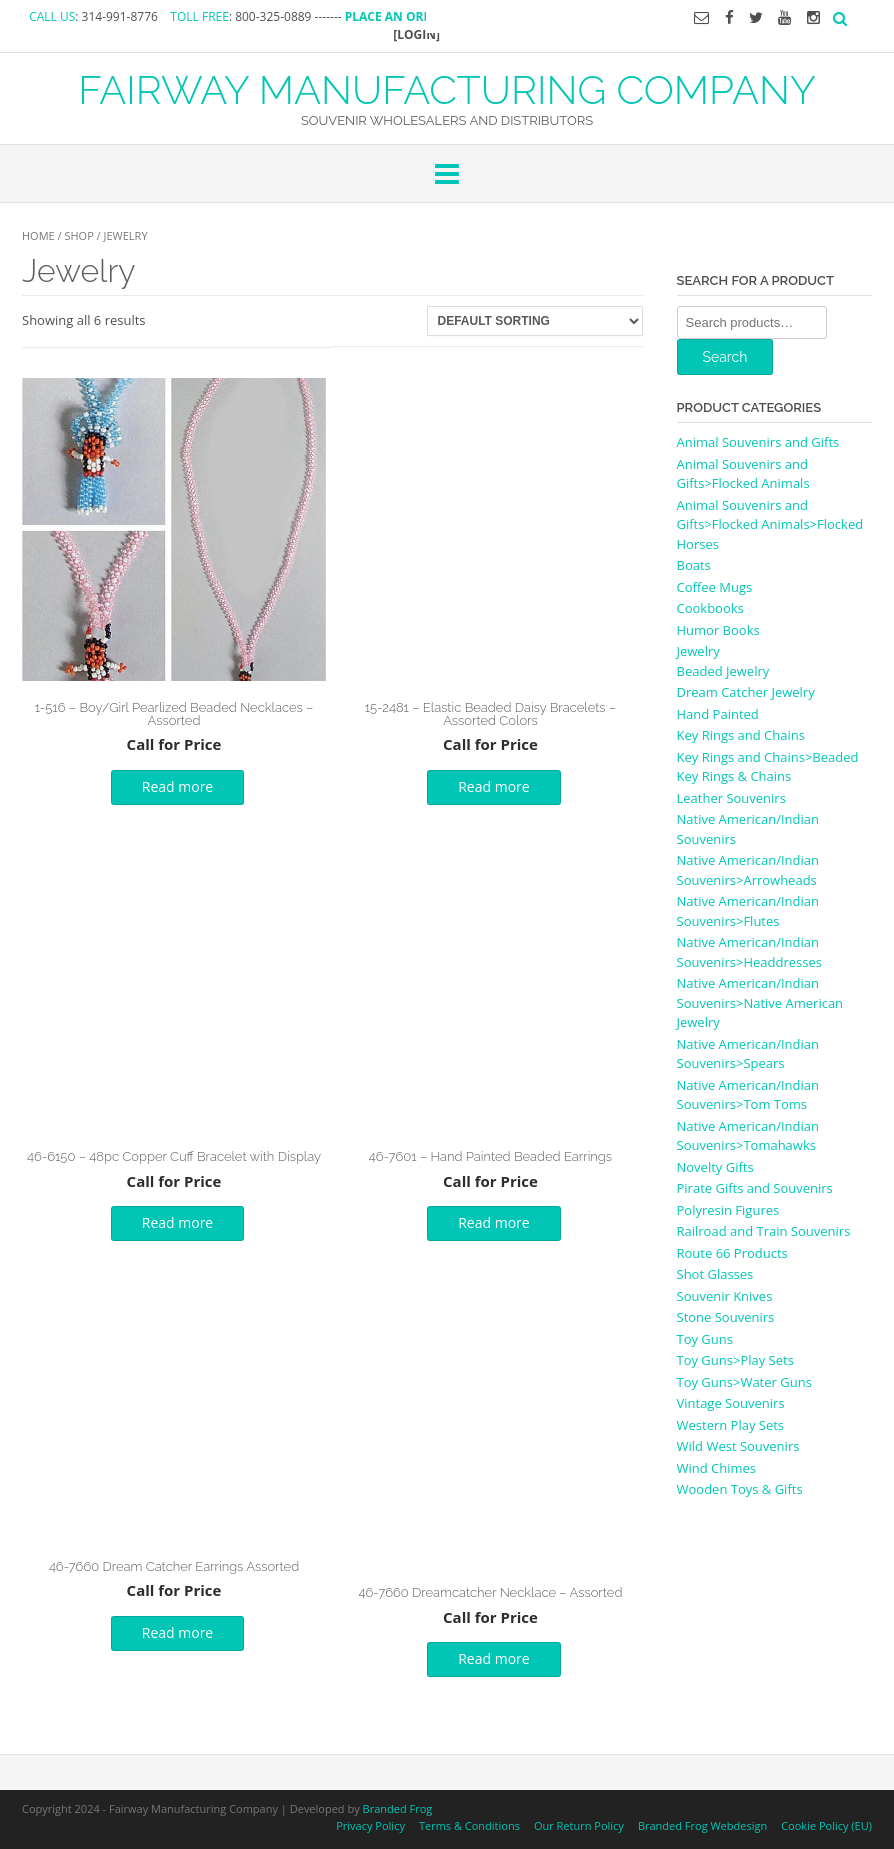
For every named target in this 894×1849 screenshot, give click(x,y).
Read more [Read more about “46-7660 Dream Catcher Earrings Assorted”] (177, 1632)
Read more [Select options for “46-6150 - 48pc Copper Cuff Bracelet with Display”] (177, 1222)
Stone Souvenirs (726, 1317)
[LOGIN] (416, 34)
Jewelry (698, 651)
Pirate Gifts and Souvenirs (755, 1188)
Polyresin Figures (728, 1210)
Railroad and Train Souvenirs (764, 1231)
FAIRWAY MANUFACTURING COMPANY (447, 88)
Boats (694, 565)
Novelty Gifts (715, 1167)
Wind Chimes (717, 1468)
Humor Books (718, 630)
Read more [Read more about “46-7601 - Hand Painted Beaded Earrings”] (493, 1222)
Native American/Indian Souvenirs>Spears (748, 1054)
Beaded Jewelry (723, 671)
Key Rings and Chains (741, 735)
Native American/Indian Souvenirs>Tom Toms (748, 1095)
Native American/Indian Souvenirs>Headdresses (749, 952)
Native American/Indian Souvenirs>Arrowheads (748, 870)
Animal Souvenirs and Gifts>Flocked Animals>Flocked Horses (770, 524)
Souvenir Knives (725, 1296)
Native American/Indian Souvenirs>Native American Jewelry (760, 1002)
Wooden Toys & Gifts (740, 1489)
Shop (78, 235)
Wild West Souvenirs (738, 1446)
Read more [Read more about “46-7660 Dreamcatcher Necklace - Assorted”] (493, 1658)
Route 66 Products (732, 1253)
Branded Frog (398, 1808)
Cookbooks (710, 608)
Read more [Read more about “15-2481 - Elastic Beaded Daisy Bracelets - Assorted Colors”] (493, 786)
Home (38, 235)
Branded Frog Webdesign (702, 1825)
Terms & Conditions (469, 1825)
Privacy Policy (370, 1825)
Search (725, 357)
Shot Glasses (715, 1274)
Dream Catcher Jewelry (746, 692)
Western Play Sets (731, 1425)
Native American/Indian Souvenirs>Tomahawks (748, 1136)
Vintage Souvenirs (731, 1403)
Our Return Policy (579, 1825)
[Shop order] (535, 321)
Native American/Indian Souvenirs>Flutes (748, 911)
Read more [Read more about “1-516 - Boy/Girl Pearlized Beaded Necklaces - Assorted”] (177, 786)
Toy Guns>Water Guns (744, 1382)
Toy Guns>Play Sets (735, 1360)
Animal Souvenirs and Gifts (758, 442)
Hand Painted (718, 714)
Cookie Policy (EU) (826, 1825)
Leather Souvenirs (731, 798)
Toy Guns (705, 1339)
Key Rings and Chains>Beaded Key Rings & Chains (768, 767)
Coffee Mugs (715, 587)
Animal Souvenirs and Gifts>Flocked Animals (743, 474)
